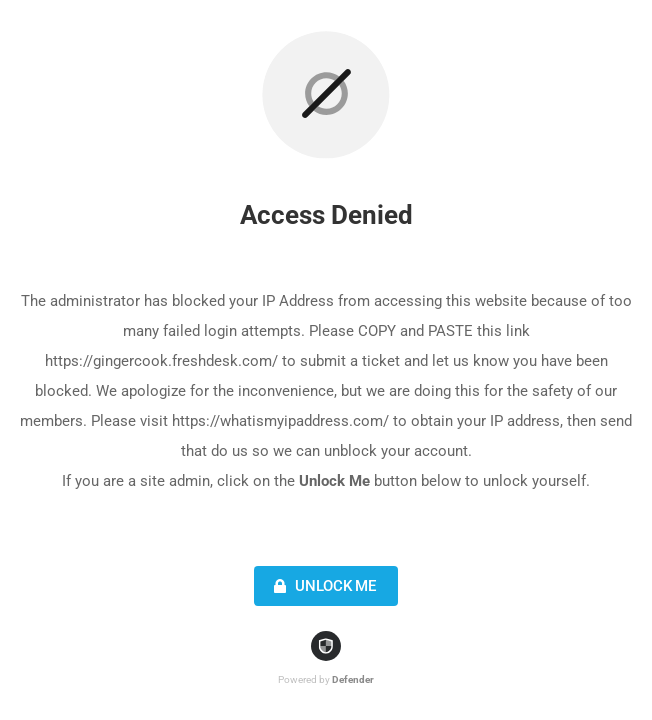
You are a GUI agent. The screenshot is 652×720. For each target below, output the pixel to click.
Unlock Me (322, 586)
